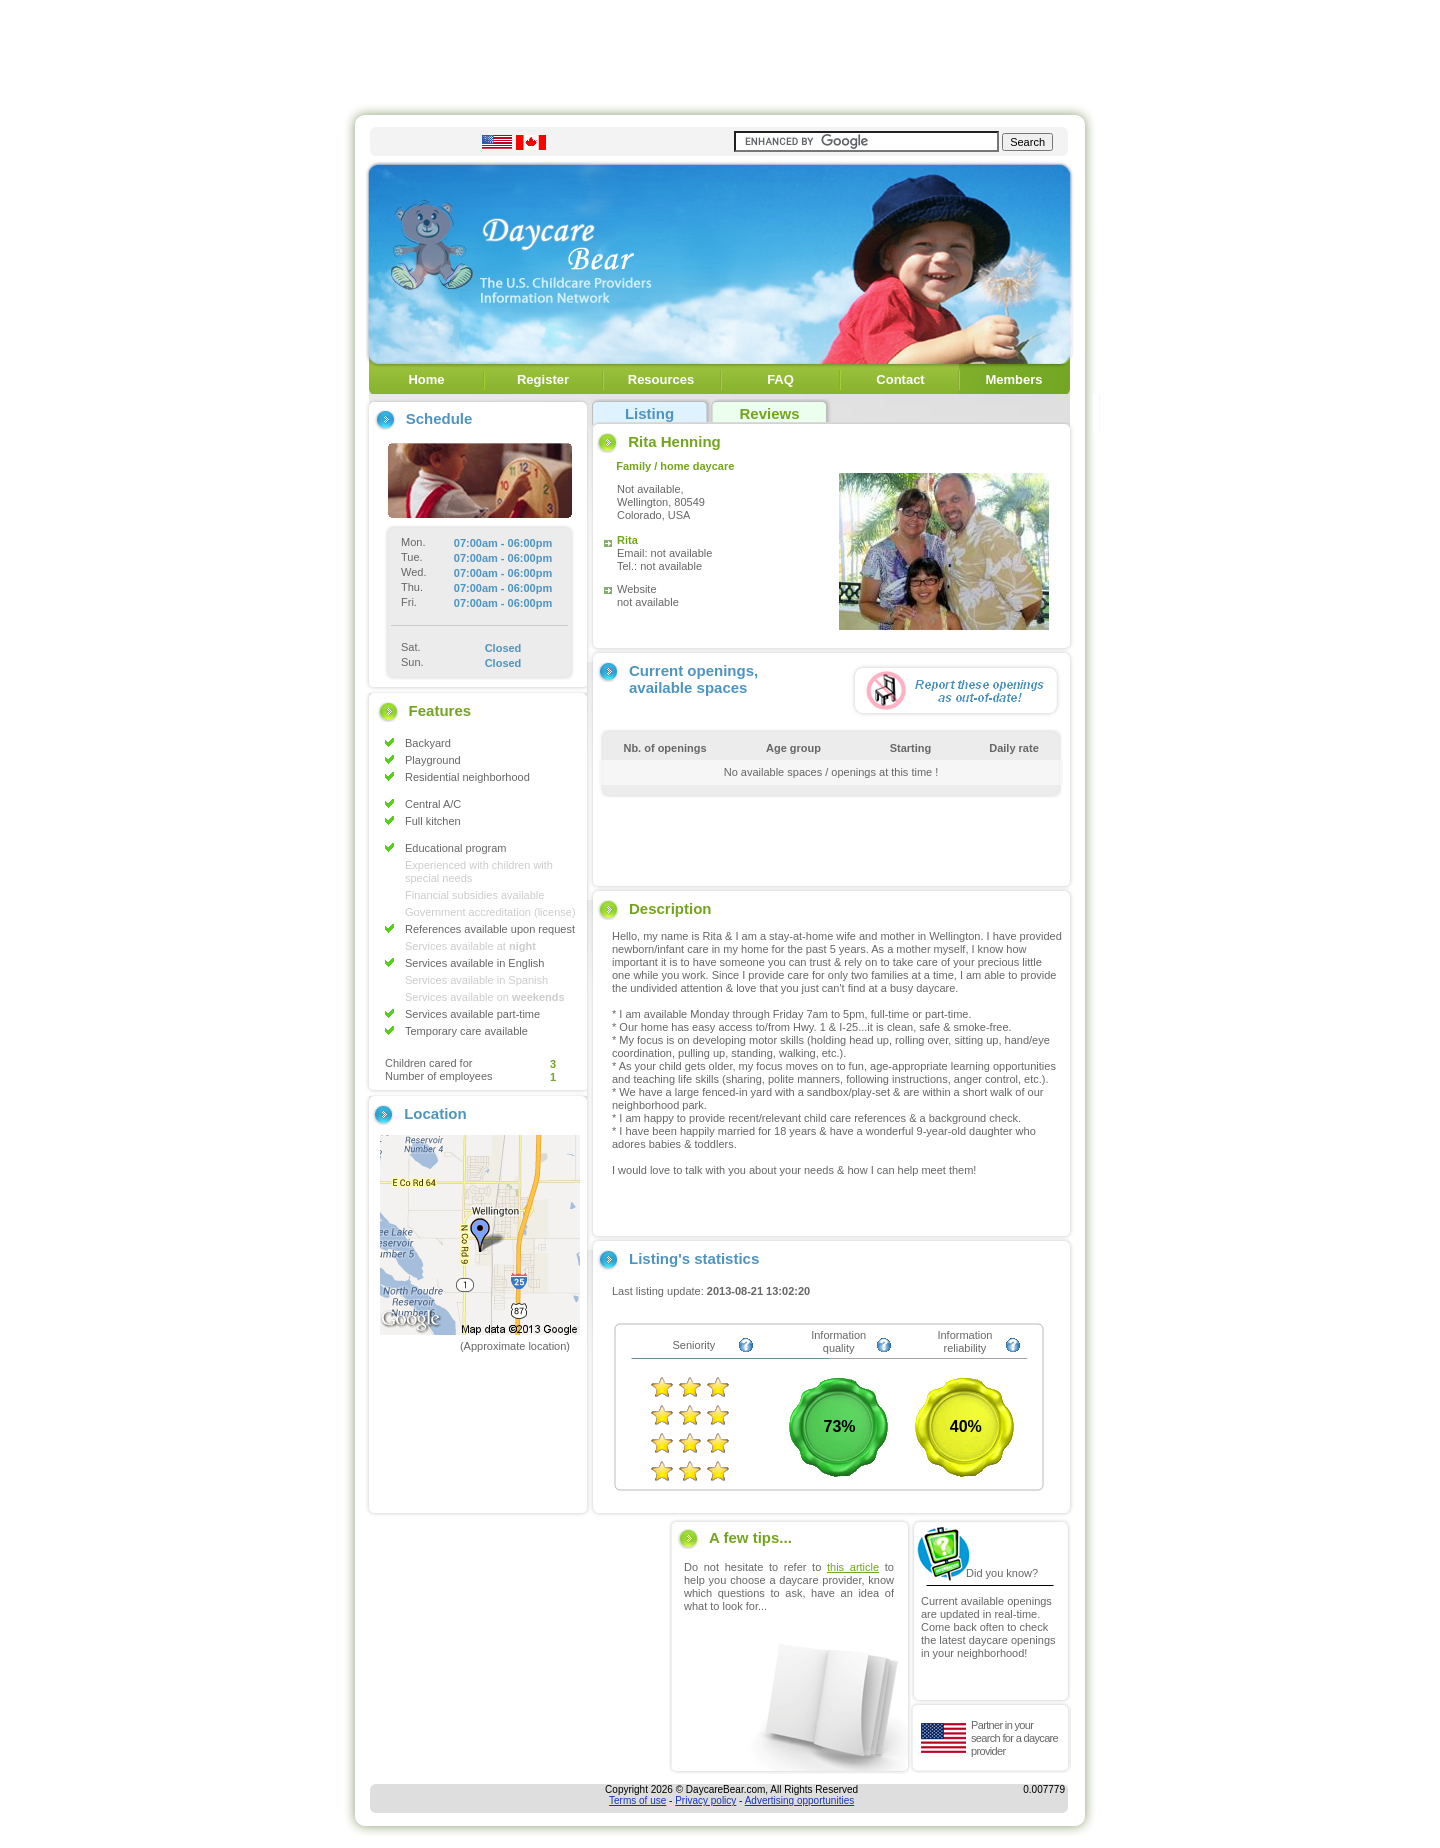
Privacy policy (705, 1800)
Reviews (769, 413)
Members (1013, 379)
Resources (661, 379)
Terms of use (637, 1800)
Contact (900, 379)
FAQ (780, 379)
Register (543, 379)
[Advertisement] (720, 53)
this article (853, 1567)
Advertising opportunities (800, 1800)
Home (426, 379)
